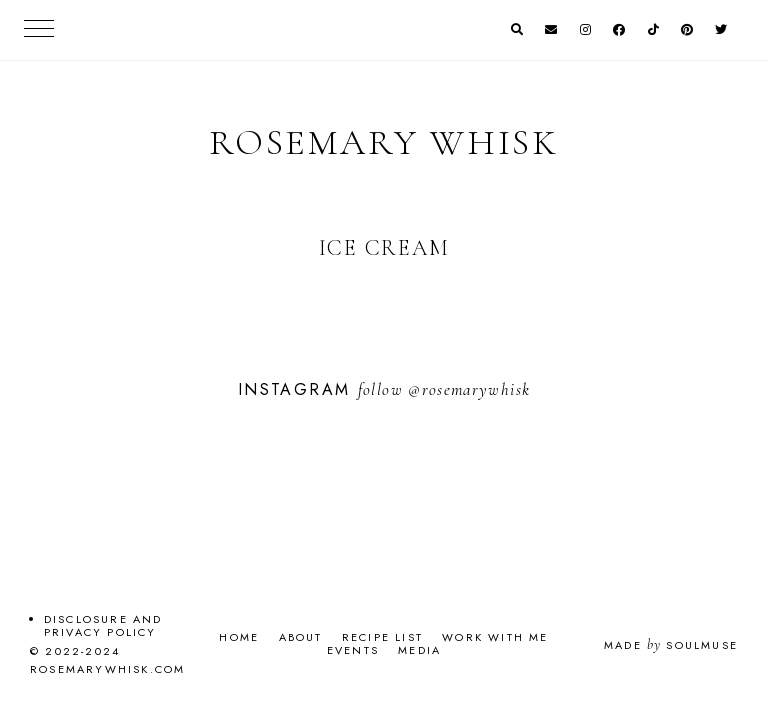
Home (239, 637)
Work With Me (495, 637)
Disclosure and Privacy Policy (103, 625)
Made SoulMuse (671, 645)
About (301, 637)
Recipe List (382, 637)
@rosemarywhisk (469, 389)
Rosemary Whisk (384, 142)
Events (353, 650)
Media (419, 650)
